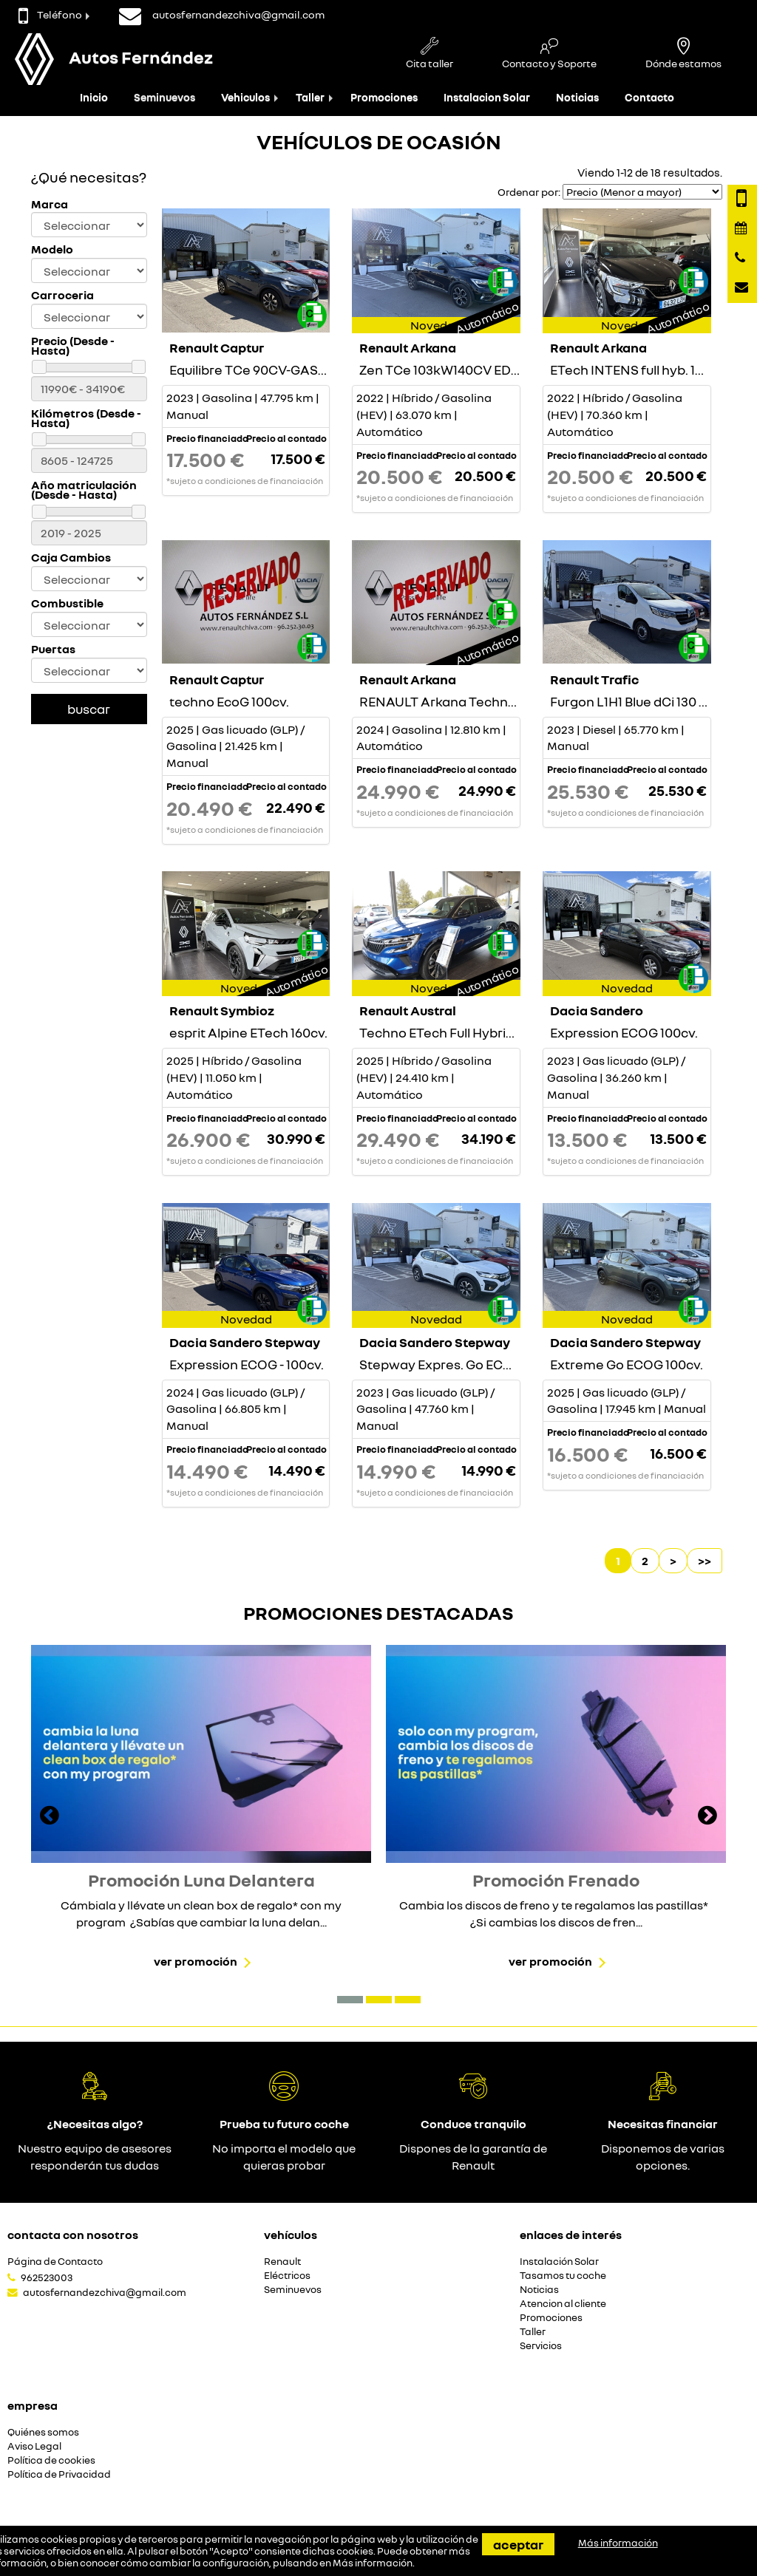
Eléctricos (287, 2275)
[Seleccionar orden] (642, 192)
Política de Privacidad (59, 2474)
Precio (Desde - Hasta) (73, 345)
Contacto (649, 97)
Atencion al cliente (563, 2303)
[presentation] (49, 1817)
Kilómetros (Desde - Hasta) (86, 418)
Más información (373, 2563)
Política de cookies (51, 2460)
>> (704, 1560)
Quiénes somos (43, 2432)
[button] (350, 1999)
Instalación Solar (559, 2261)
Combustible (67, 603)
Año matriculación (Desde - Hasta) (84, 490)
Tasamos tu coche (563, 2275)
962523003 (46, 2277)
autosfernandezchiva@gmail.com (104, 2292)
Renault (282, 2261)
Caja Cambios (71, 557)
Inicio (94, 97)
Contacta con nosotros (72, 2234)
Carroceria (62, 295)
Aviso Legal (34, 2446)
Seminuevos (164, 97)
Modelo (52, 249)
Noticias (577, 97)
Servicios (541, 2345)
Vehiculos (245, 97)
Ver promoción (195, 1961)
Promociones (384, 97)
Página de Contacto (55, 2261)
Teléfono (50, 14)
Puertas (53, 649)
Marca (49, 204)
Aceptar (518, 2544)
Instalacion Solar (487, 97)
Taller (310, 97)
